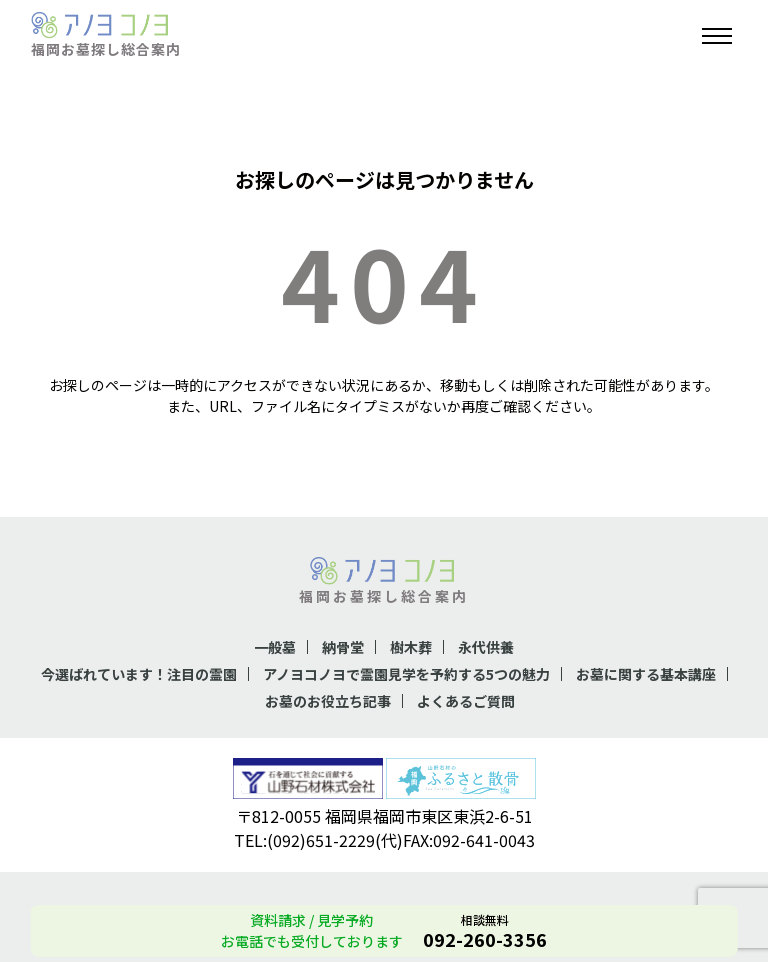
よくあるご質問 (466, 701)
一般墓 (275, 647)
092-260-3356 (485, 939)
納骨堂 (343, 647)
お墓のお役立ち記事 (328, 701)
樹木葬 (411, 647)
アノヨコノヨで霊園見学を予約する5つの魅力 (406, 674)
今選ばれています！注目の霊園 (139, 674)
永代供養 (486, 647)
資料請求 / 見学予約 (311, 920)
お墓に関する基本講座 (646, 674)
